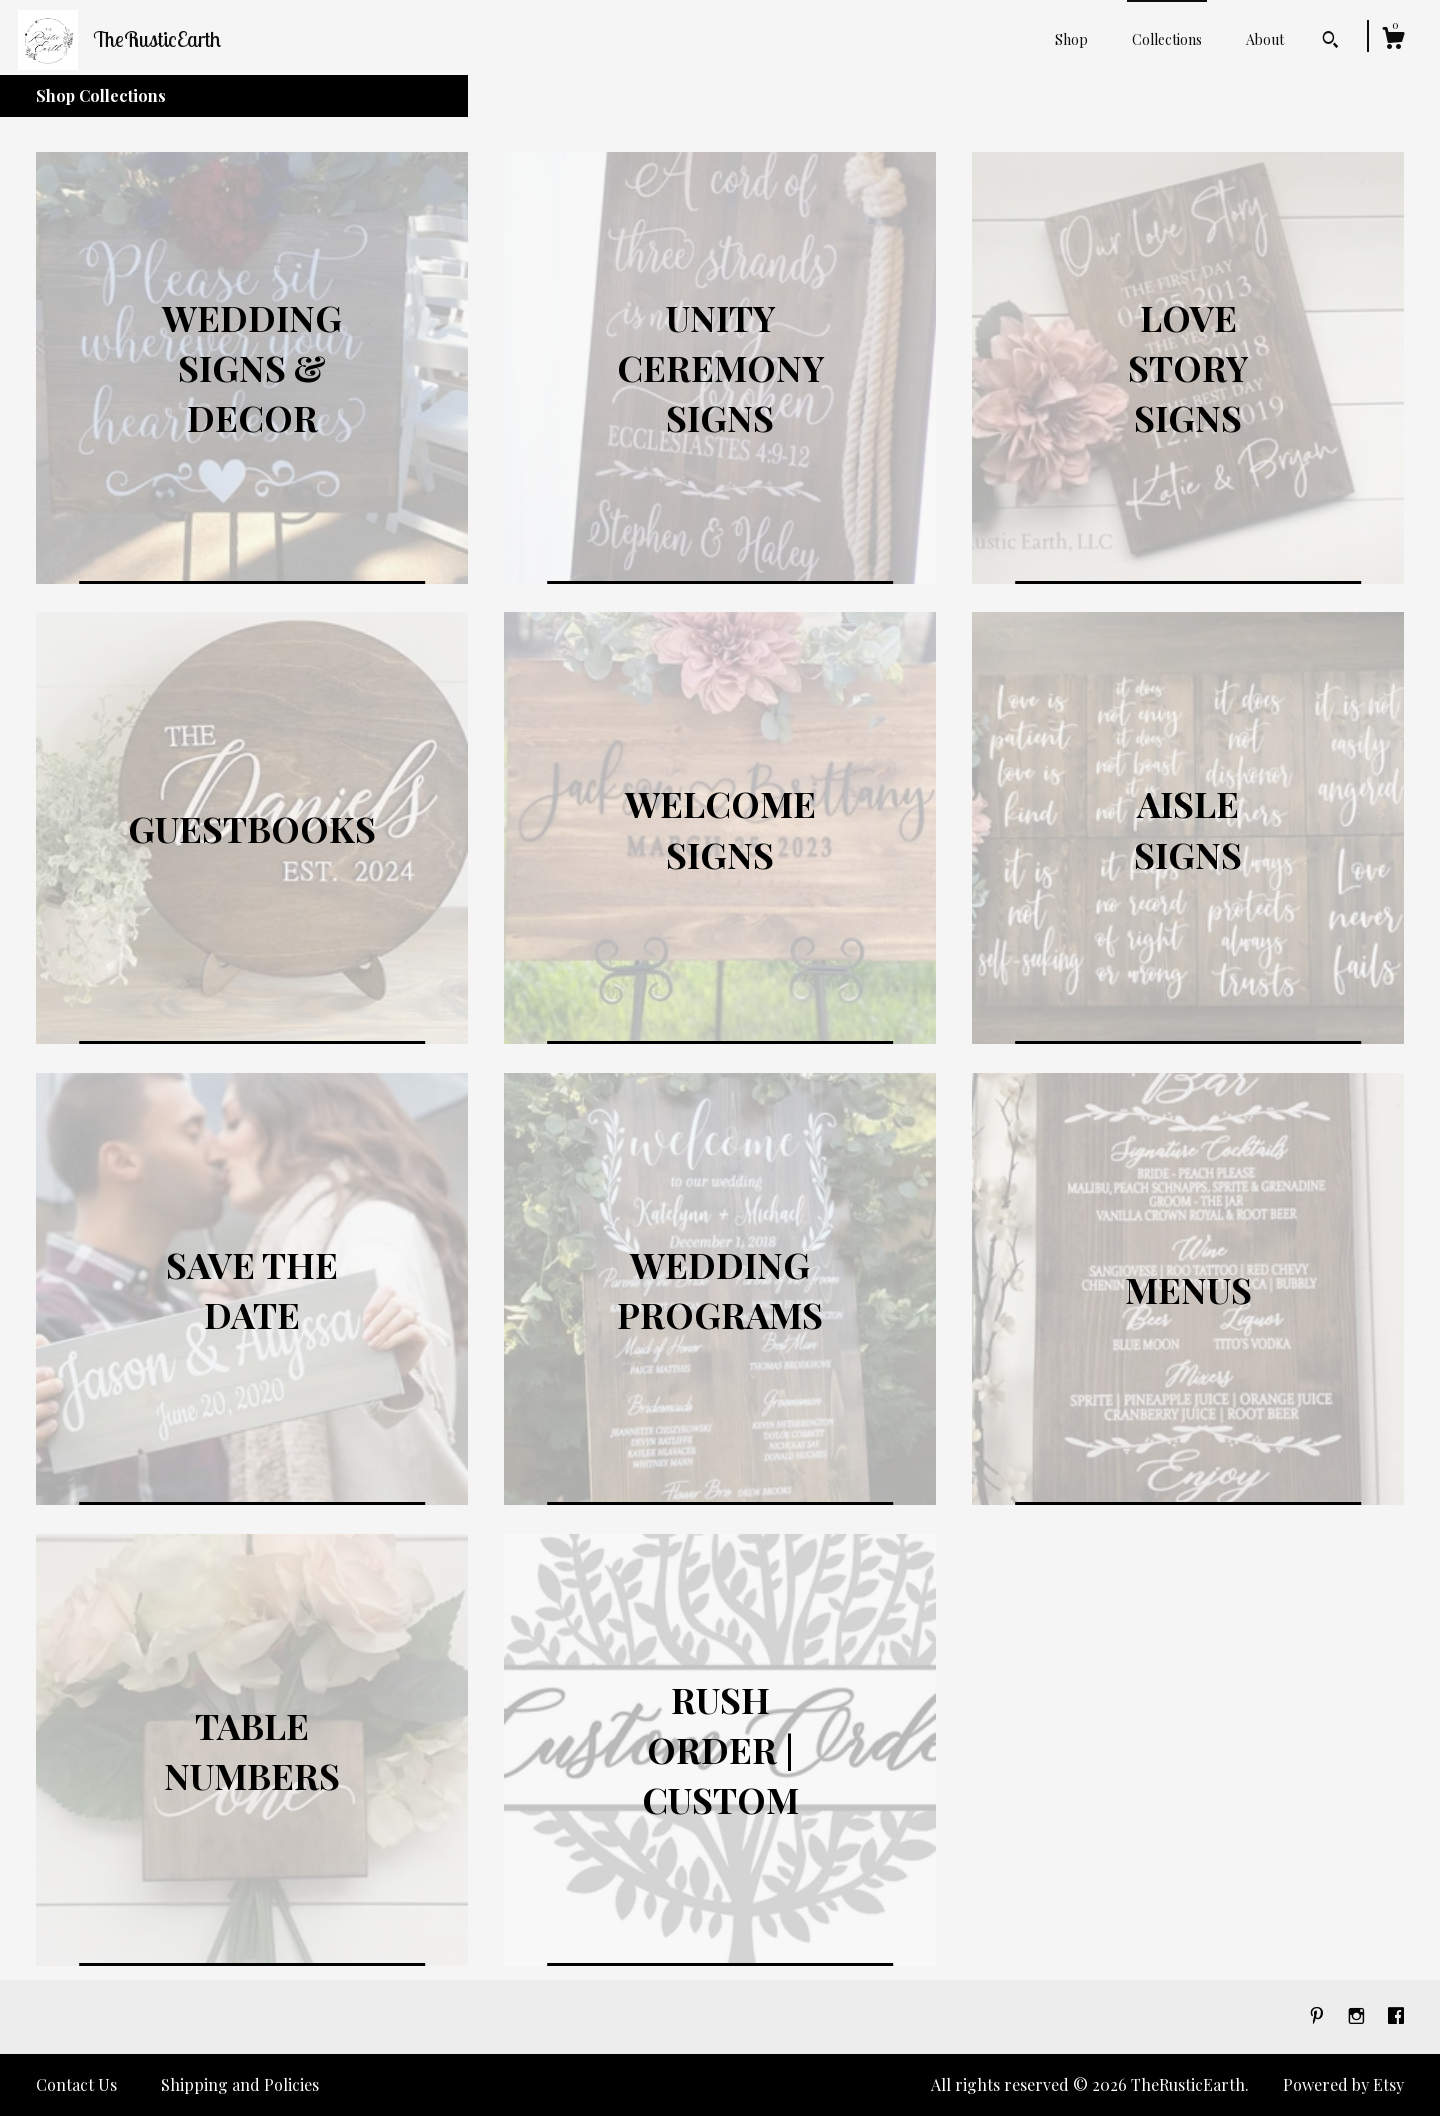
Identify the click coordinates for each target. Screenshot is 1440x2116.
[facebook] (1396, 2015)
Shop (1071, 39)
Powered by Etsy (1343, 2084)
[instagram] (1358, 2015)
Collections (1167, 39)
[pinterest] (1319, 2015)
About (1265, 39)
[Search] (1330, 42)
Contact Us (76, 2084)
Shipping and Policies (240, 2084)
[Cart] (1393, 40)
